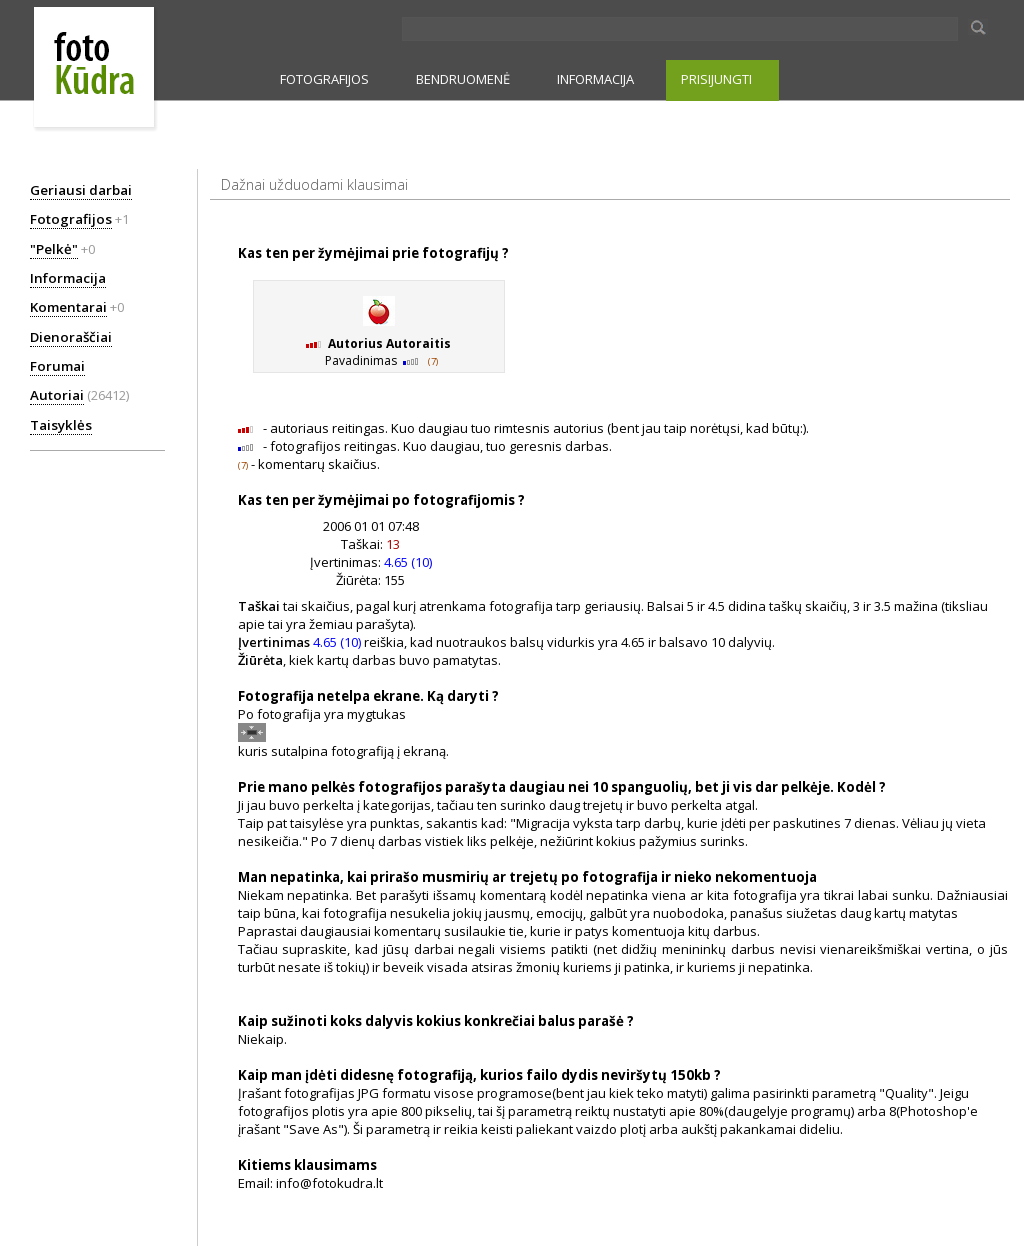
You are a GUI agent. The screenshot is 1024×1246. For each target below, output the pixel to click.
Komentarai (68, 307)
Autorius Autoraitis (389, 343)
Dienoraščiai (71, 337)
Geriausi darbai (81, 190)
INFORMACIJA (595, 79)
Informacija (68, 278)
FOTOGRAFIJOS (324, 79)
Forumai (57, 366)
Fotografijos (71, 219)
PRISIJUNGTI (716, 79)
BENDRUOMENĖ (463, 79)
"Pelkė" (54, 249)
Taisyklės (61, 425)
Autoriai (57, 395)
